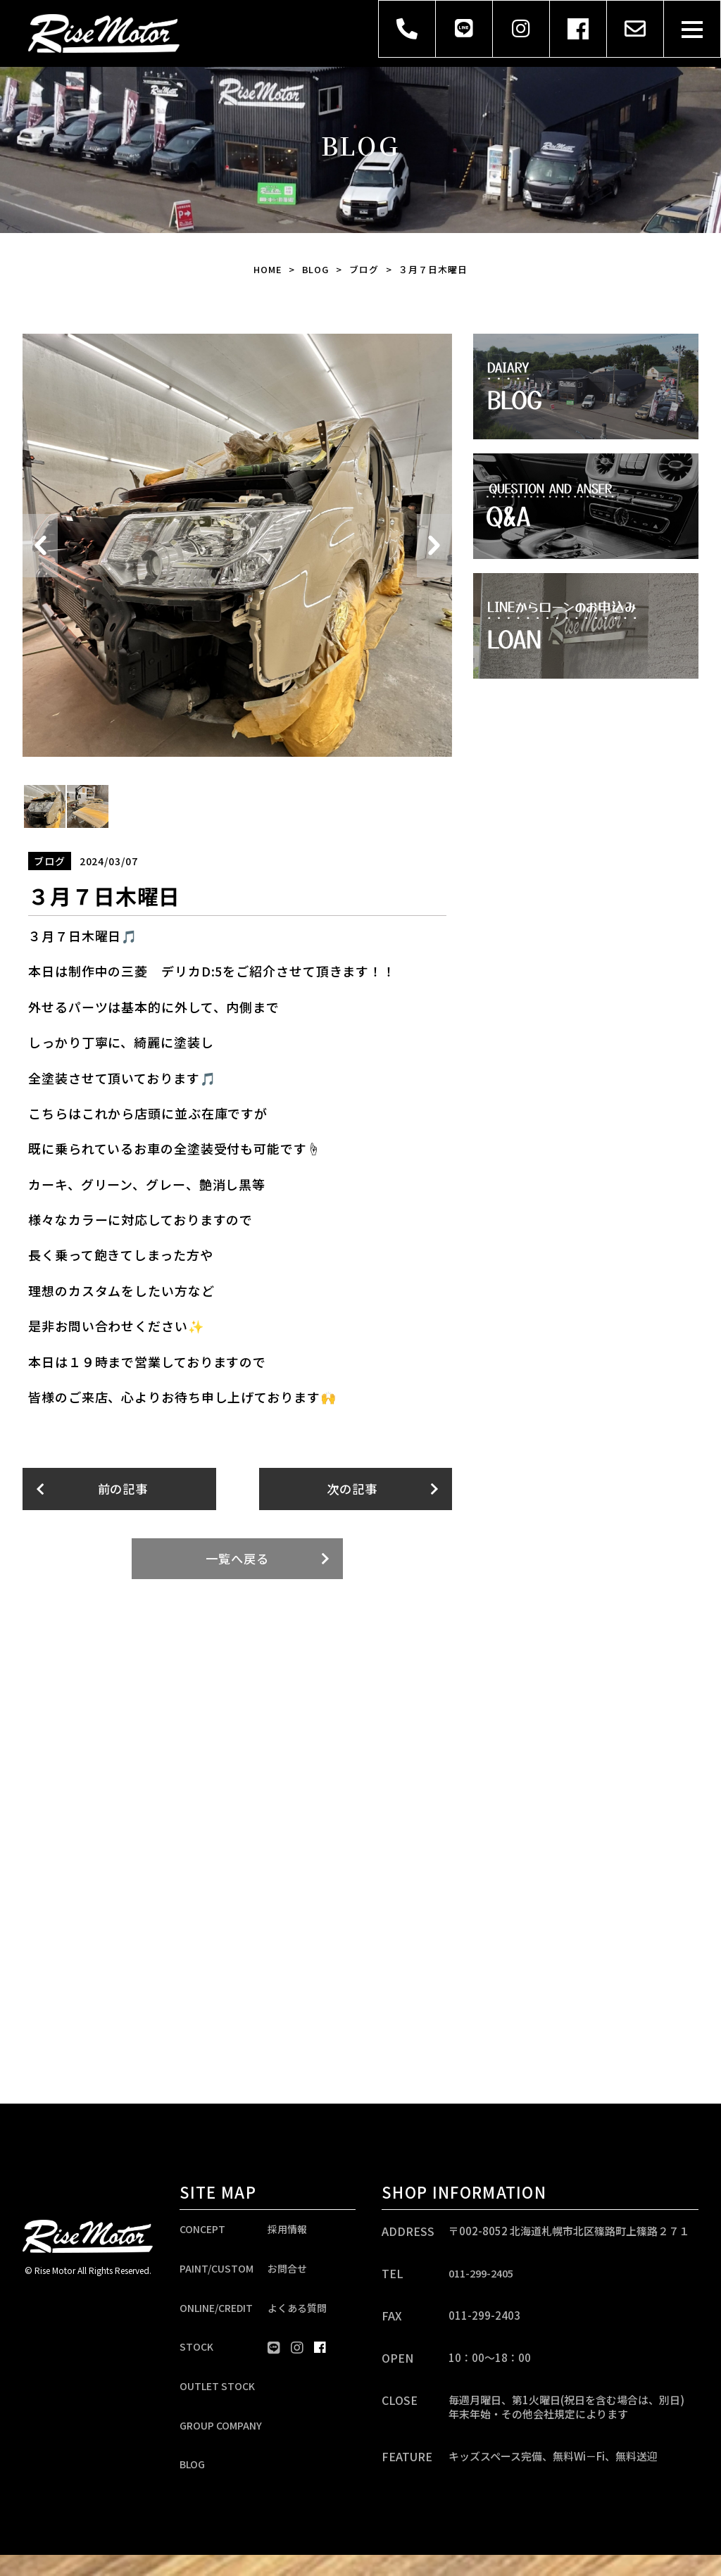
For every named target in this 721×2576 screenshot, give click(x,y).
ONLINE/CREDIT (216, 2315)
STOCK (196, 2358)
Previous (40, 545)
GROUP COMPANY (221, 2442)
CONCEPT (202, 2231)
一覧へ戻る (237, 1559)
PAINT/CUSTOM (216, 2273)
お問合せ (287, 2273)
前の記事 (122, 1489)
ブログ (365, 269)
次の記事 (352, 1489)
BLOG (316, 269)
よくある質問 (297, 2315)
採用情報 (287, 2231)
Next (434, 545)
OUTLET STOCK (217, 2400)
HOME (267, 269)
